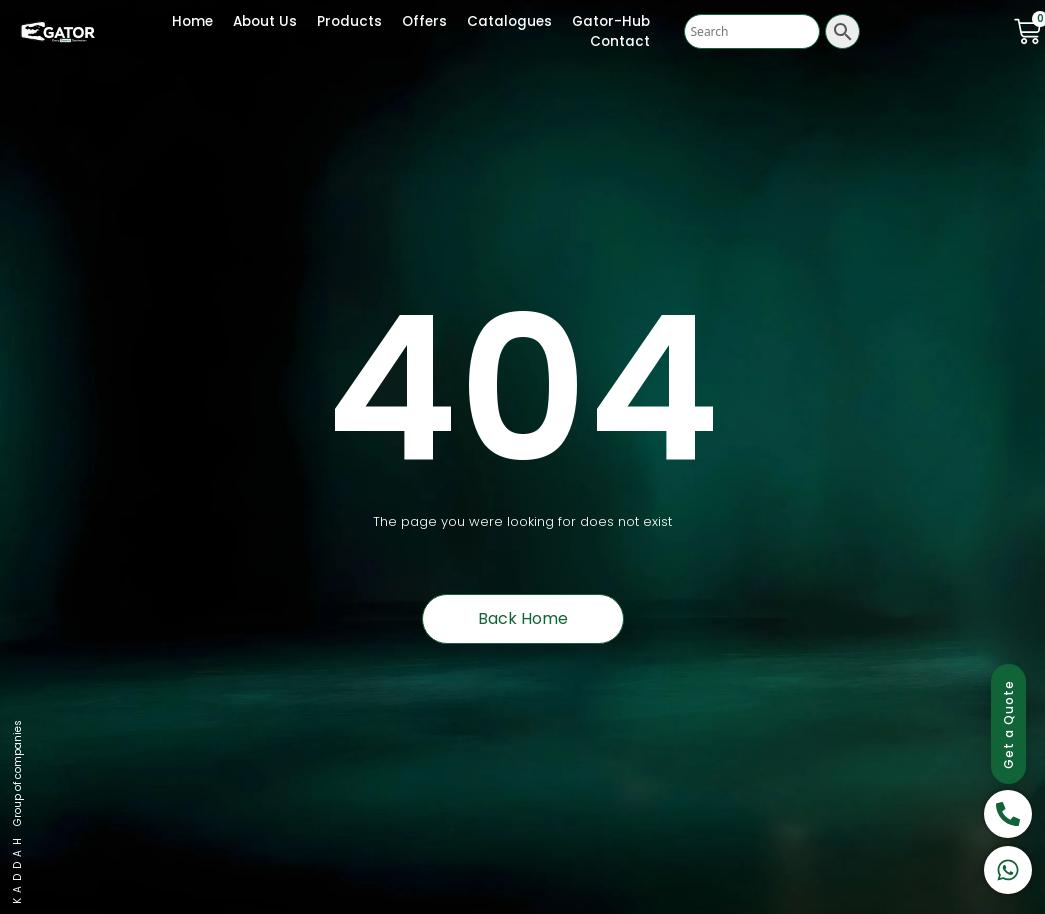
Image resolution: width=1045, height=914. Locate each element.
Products (349, 21)
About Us (265, 21)
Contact (620, 41)
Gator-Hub (611, 21)
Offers (424, 21)
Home (192, 21)
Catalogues (509, 21)
